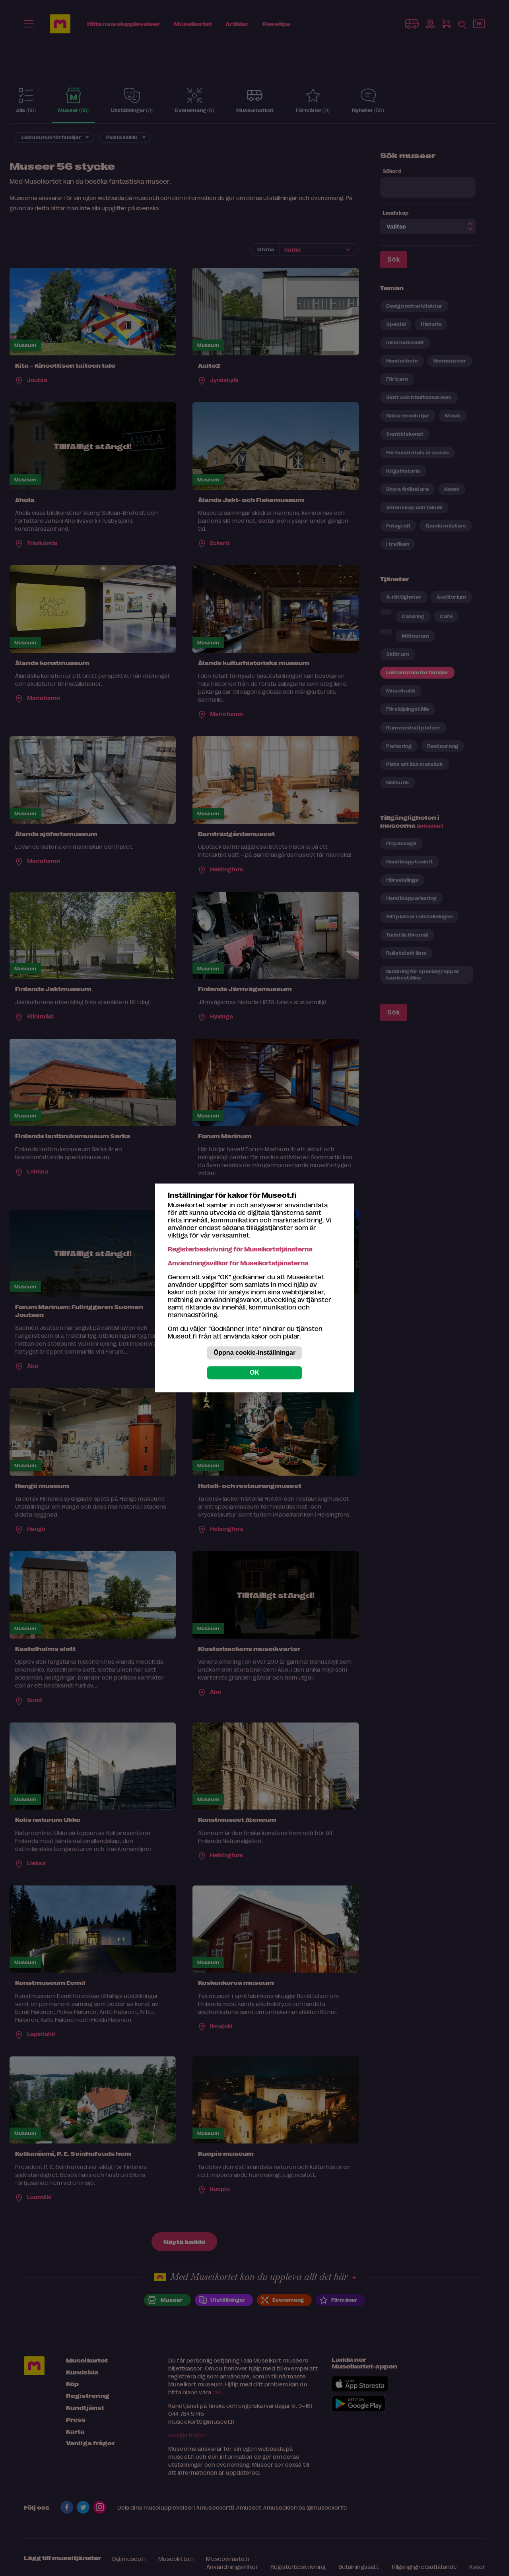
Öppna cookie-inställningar (254, 1353)
